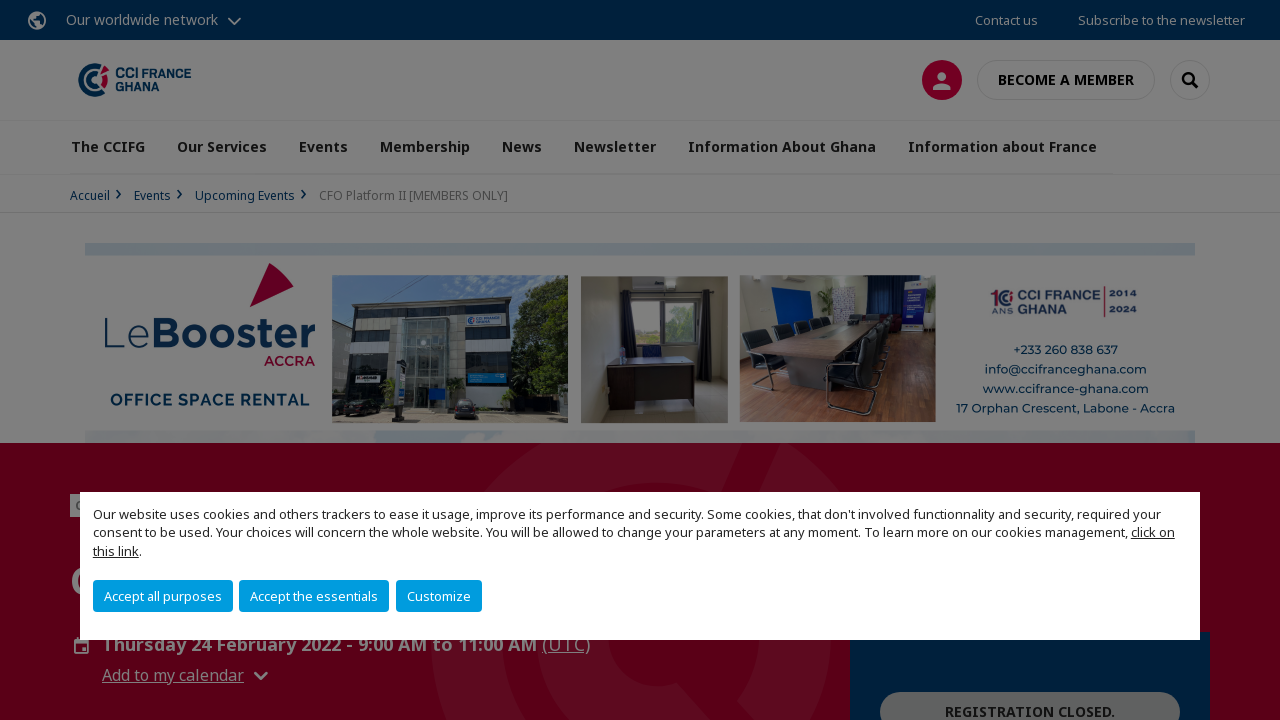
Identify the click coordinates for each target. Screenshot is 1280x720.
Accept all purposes (163, 596)
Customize (439, 596)
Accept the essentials (314, 596)
